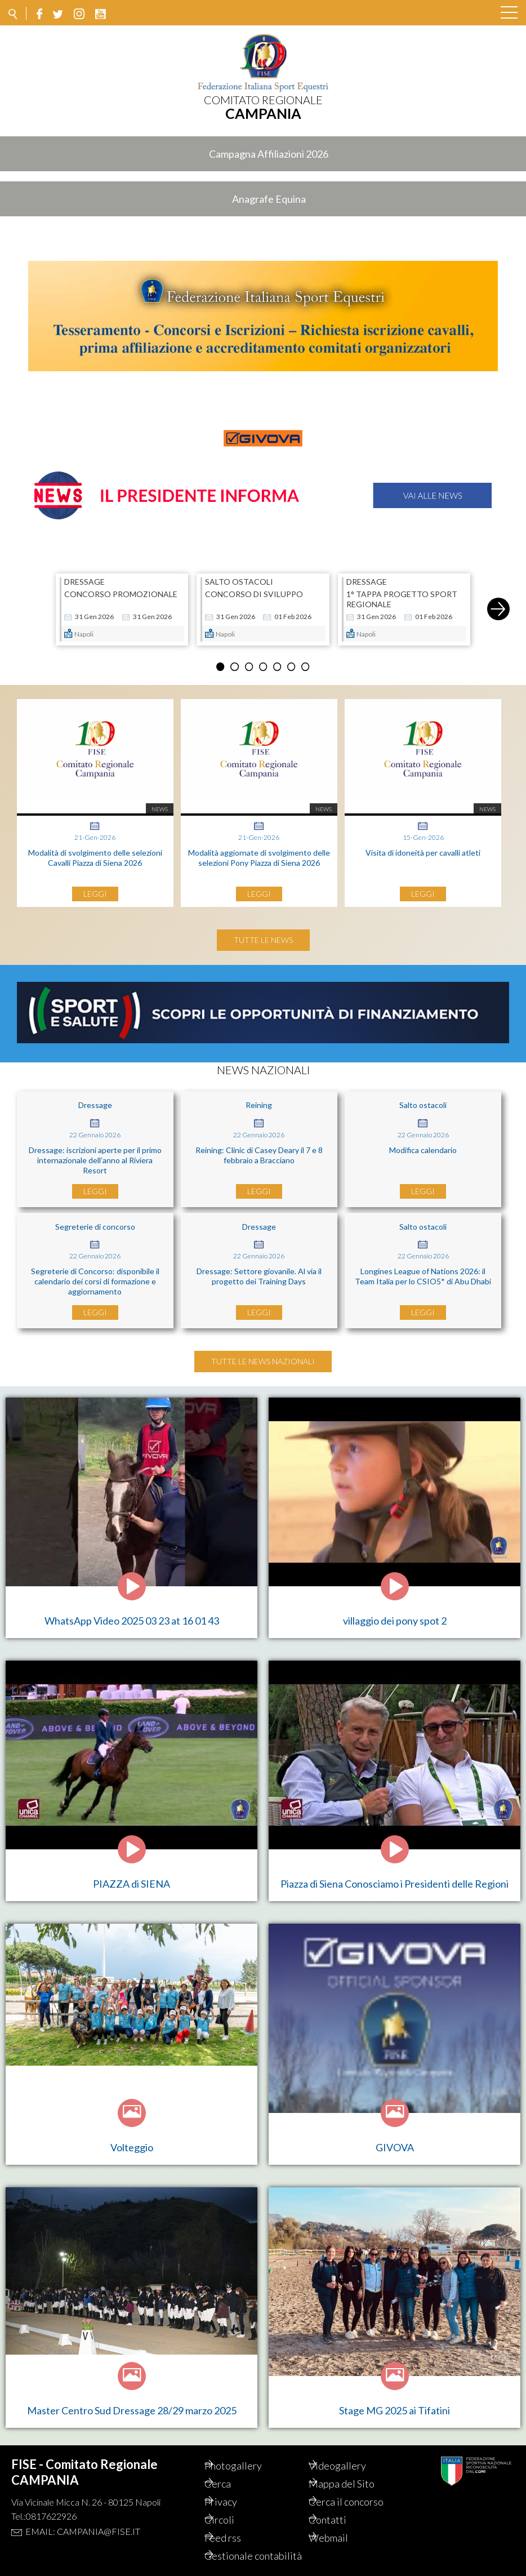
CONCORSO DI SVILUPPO (254, 588)
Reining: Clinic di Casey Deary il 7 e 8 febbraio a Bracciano (259, 1149)
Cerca (232, 2471)
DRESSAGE (84, 575)
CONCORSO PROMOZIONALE (120, 588)
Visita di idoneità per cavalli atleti (422, 846)
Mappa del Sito (356, 2471)
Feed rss (237, 2525)
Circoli (233, 2507)
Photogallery (247, 2453)
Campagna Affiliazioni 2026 (268, 154)
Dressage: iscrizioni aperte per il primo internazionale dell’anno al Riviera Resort (95, 1154)
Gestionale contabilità (243, 2549)
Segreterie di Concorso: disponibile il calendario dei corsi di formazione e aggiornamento (95, 1275)
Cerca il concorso (360, 2489)
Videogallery (351, 2453)
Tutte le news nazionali (263, 1355)
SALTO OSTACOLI (239, 575)
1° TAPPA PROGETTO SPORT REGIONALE (401, 593)
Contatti (341, 2507)
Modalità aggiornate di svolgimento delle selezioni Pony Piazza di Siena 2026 (259, 851)
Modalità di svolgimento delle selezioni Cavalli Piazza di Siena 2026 (95, 851)
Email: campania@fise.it (82, 2518)
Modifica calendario (423, 1144)
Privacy (235, 2489)
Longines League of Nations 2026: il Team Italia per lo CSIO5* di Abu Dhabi (423, 1270)
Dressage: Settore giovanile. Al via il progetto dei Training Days (259, 1270)
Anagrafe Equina (269, 199)
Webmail (342, 2525)
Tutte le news (263, 933)
